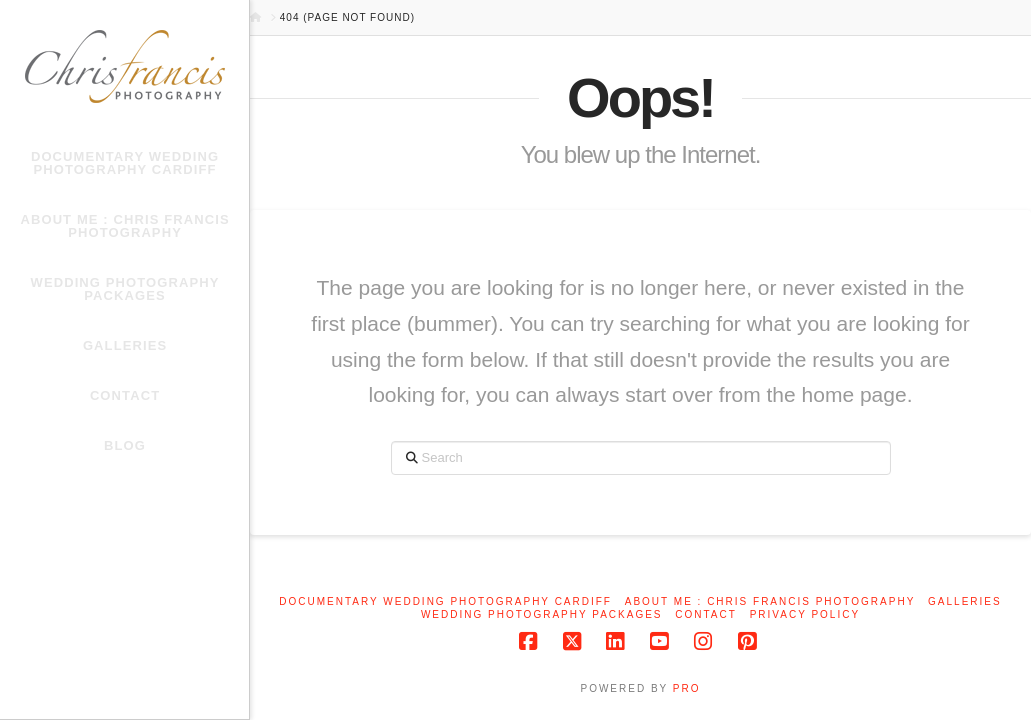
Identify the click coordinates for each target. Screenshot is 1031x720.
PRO (687, 688)
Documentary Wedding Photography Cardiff (445, 601)
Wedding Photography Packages (542, 614)
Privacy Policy (805, 614)
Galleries (965, 601)
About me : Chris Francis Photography (770, 601)
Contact (706, 614)
